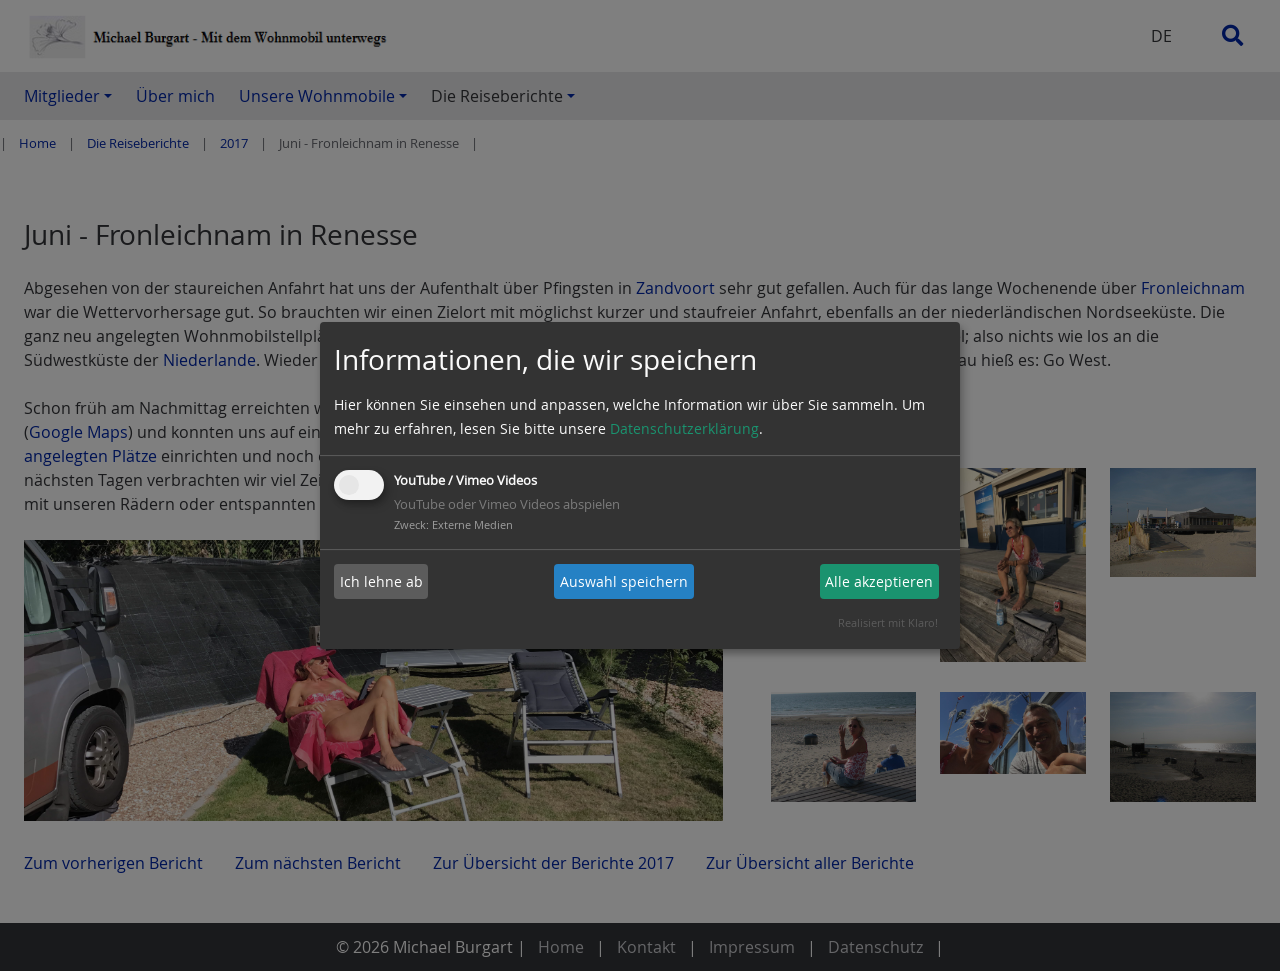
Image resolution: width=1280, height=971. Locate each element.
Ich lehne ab (381, 581)
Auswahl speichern (624, 581)
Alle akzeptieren (879, 581)
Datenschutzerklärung (684, 428)
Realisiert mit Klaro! (888, 622)
